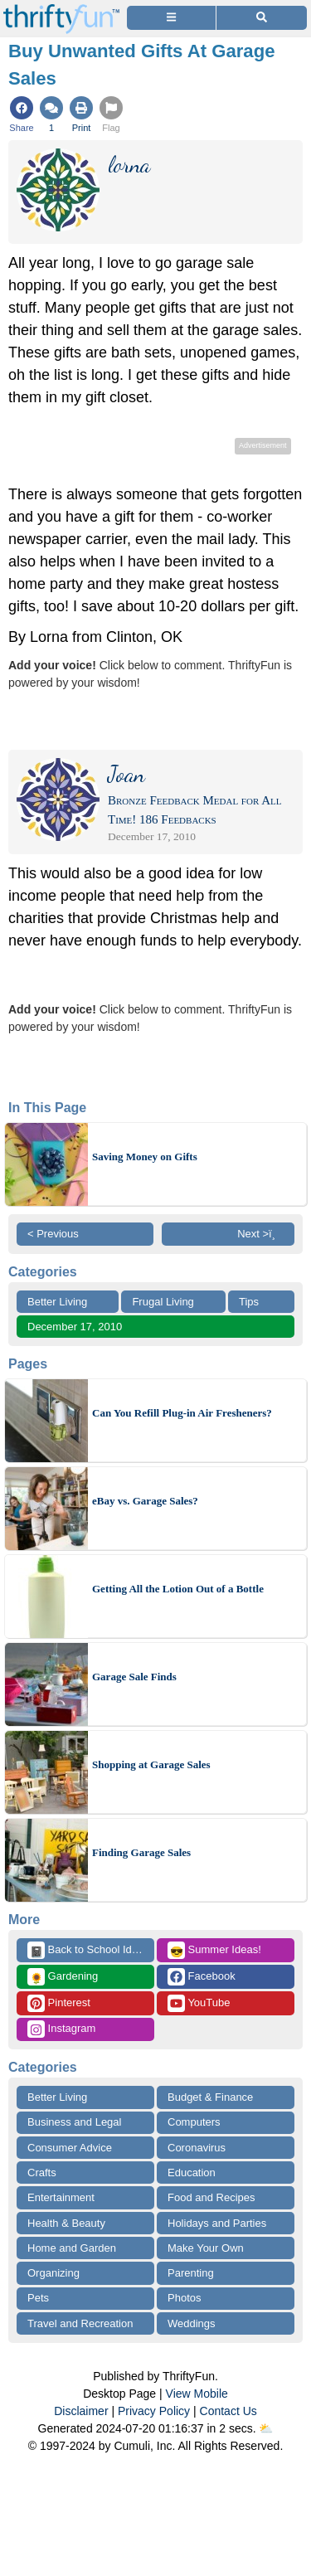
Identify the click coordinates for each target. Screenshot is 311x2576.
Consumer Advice (69, 2147)
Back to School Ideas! (89, 1950)
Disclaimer (81, 2411)
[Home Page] (61, 9)
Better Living (57, 1301)
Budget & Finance (210, 2097)
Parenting (191, 2273)
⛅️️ (266, 2428)
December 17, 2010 (74, 1326)
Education (192, 2172)
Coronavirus (197, 2147)
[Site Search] (261, 18)
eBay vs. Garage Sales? (145, 1501)
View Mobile (197, 2393)
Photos (184, 2298)
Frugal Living (162, 1301)
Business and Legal (74, 2122)
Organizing (53, 2273)
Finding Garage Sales (141, 1852)
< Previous (53, 1233)
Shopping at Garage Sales (151, 1764)
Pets (38, 2298)
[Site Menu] (171, 18)
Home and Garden (71, 2248)
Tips (249, 1301)
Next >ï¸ (260, 1233)
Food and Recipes (211, 2197)
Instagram (61, 2029)
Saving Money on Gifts (144, 1156)
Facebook (202, 1976)
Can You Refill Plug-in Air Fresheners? (182, 1413)
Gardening (62, 1976)
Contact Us (228, 2411)
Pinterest (58, 2003)
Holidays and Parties (217, 2223)
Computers (194, 2122)
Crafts (41, 2172)
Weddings (192, 2323)
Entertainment (61, 2197)
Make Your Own (206, 2248)
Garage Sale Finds (134, 1676)
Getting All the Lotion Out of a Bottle (178, 1588)
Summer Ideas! (214, 1950)
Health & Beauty (66, 2223)
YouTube (199, 2003)
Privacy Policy (154, 2411)
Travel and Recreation (80, 2323)
